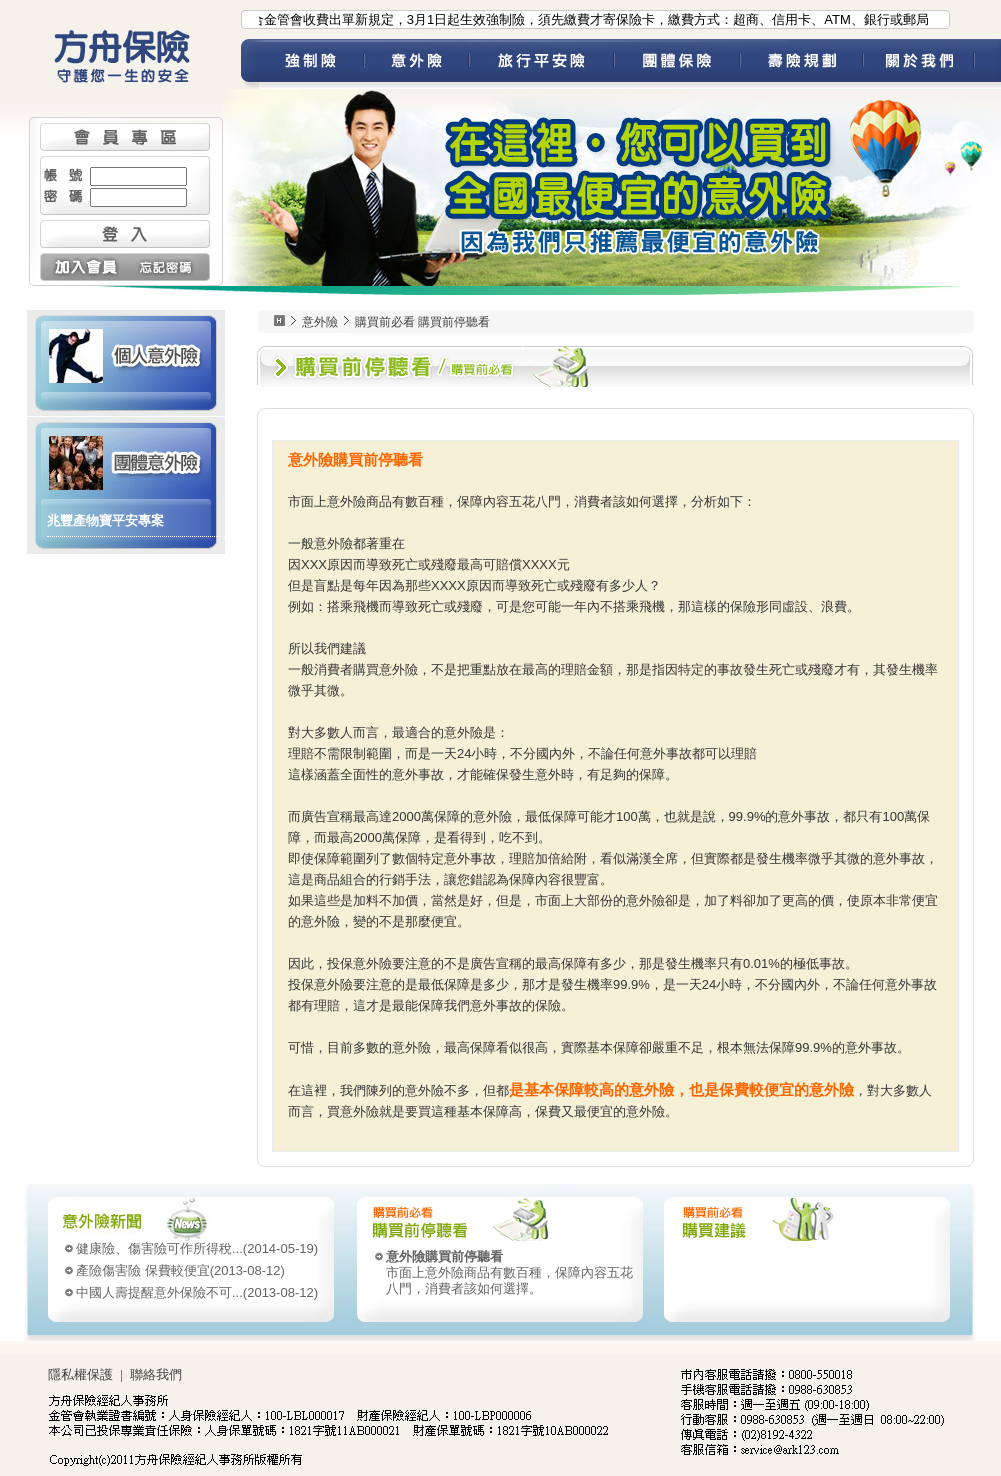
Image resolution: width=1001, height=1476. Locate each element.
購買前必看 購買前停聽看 (422, 322)
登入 (125, 234)
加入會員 (82, 267)
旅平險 (541, 64)
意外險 (416, 64)
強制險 (311, 64)
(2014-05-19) (197, 1248)
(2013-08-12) (180, 1270)
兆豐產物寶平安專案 (105, 520)
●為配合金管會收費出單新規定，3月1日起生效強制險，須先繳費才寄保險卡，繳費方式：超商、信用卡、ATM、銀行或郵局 (576, 19)
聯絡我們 (156, 1374)
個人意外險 (126, 354)
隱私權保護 (80, 1374)
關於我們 (932, 64)
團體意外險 (126, 461)
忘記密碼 (167, 267)
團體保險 (677, 64)
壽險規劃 (801, 64)
